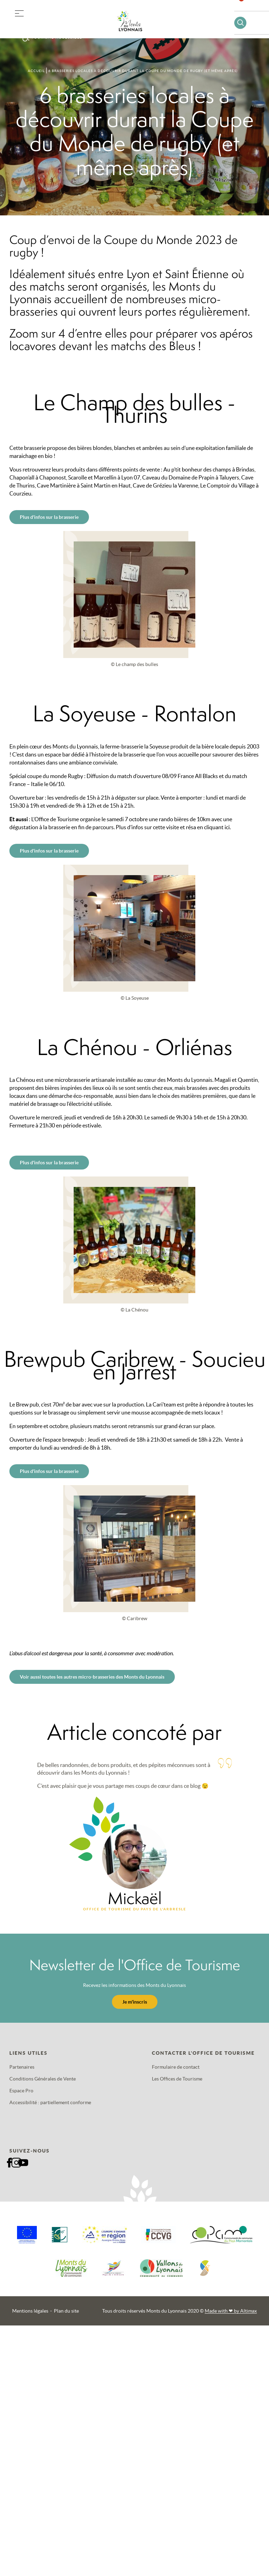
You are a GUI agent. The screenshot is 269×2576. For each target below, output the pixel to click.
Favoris (245, 8)
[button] (19, 12)
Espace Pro (21, 2090)
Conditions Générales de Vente (42, 2079)
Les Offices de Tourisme (177, 2079)
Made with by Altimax (231, 2311)
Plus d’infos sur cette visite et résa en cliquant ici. (173, 827)
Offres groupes (54, 24)
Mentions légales (30, 2311)
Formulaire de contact (175, 2067)
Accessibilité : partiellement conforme (50, 2102)
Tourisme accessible (56, 37)
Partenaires (21, 2067)
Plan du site (66, 2311)
